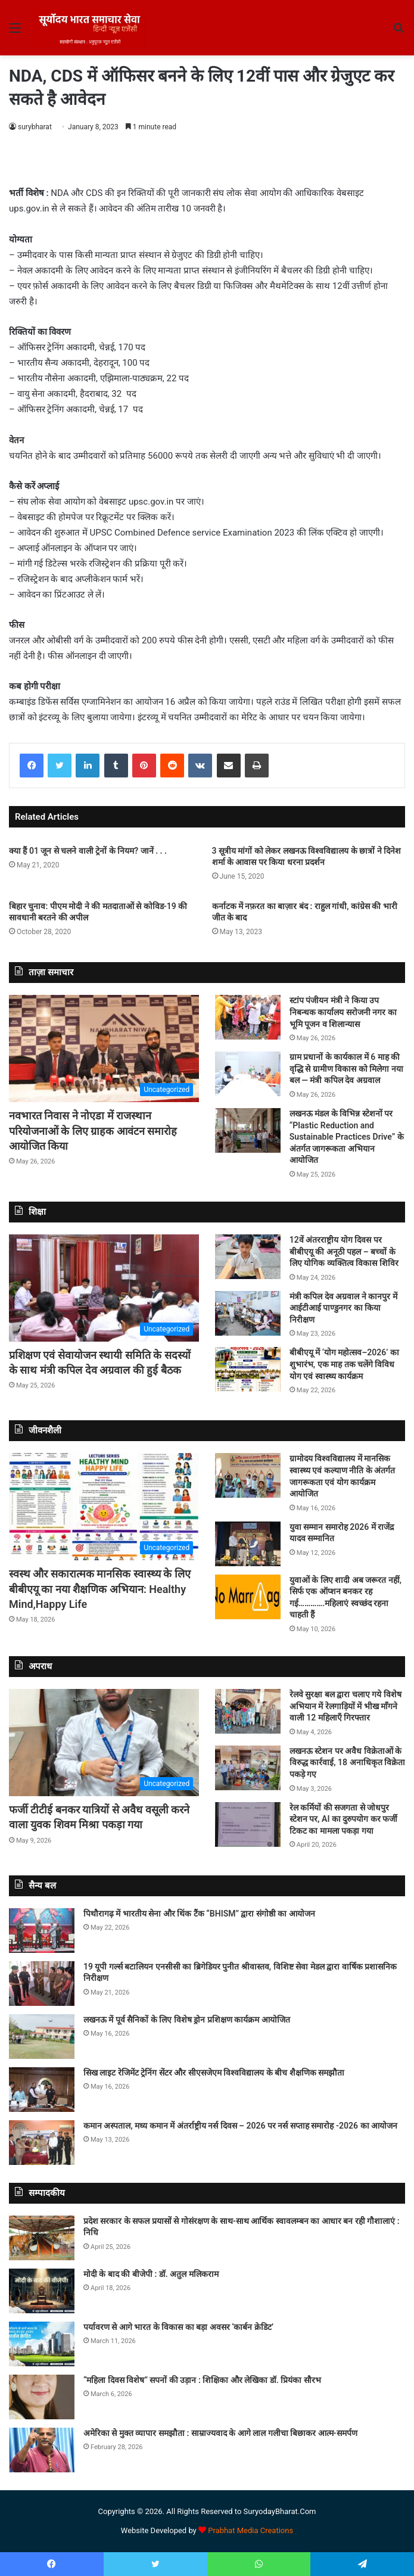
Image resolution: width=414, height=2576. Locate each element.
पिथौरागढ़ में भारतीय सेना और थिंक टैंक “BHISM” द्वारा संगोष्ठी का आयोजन (199, 1913)
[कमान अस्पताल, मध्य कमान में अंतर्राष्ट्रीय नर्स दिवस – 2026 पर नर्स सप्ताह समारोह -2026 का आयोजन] (41, 2142)
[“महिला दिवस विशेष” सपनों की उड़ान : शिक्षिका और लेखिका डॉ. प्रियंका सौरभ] (41, 2397)
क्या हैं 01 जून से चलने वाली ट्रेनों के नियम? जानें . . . (88, 850)
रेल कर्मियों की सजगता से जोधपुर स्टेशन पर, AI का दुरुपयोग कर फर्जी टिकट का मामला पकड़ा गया (344, 1819)
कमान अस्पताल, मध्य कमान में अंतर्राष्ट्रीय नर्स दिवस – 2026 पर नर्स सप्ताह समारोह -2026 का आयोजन (240, 2125)
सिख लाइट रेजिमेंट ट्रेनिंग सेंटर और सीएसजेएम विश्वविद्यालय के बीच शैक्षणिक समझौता (213, 2072)
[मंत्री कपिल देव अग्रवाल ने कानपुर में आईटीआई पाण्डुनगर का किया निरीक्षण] (248, 1313)
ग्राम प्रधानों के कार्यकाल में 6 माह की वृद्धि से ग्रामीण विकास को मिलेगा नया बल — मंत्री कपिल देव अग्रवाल (346, 1068)
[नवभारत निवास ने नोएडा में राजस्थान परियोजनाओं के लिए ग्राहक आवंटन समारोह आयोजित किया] (104, 1048)
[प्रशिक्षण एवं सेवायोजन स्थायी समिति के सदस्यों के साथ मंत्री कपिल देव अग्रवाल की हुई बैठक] (104, 1288)
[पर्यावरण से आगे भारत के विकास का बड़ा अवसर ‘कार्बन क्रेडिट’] (41, 2344)
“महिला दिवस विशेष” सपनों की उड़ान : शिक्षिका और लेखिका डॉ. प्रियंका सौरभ (202, 2380)
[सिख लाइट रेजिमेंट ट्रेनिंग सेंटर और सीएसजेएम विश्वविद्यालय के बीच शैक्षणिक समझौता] (41, 2089)
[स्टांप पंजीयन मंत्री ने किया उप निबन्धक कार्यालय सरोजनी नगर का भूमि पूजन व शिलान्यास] (248, 1017)
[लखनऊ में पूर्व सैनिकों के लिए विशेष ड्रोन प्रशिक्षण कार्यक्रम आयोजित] (41, 2036)
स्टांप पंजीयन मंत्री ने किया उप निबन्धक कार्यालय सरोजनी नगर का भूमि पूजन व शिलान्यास (343, 1011)
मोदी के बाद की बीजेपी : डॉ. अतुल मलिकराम (151, 2274)
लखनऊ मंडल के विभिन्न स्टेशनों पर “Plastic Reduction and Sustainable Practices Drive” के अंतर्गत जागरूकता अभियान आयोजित (347, 1137)
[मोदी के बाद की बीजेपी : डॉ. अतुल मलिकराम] (41, 2291)
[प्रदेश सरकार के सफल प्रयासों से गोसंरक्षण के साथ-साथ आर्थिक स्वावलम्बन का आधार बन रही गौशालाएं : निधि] (41, 2238)
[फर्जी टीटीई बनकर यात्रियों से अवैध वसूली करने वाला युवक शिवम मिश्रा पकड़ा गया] (104, 1742)
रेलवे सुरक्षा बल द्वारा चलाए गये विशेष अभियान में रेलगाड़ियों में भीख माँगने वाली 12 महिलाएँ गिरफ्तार (345, 1706)
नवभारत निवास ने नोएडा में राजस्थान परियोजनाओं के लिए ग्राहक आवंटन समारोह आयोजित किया (93, 1130)
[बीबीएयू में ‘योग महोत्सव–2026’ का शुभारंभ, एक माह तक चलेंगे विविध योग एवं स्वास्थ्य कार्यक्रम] (248, 1369)
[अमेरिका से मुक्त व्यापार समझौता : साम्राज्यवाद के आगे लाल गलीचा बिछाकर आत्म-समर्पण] (41, 2450)
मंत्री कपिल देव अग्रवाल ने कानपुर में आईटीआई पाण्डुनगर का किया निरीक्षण (343, 1308)
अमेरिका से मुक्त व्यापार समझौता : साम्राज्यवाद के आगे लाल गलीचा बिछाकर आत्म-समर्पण (220, 2433)
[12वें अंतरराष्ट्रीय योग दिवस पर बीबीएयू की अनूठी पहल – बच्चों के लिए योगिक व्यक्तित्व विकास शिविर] (248, 1256)
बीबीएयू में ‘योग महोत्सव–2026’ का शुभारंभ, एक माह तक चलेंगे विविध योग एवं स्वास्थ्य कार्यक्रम (344, 1364)
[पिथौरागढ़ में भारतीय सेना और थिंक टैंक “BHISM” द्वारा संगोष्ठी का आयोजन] (41, 1930)
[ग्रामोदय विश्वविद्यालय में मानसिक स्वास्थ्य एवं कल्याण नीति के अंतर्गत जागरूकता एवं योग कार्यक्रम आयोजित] (248, 1475)
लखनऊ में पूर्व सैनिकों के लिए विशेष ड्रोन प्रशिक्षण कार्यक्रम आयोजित (186, 2019)
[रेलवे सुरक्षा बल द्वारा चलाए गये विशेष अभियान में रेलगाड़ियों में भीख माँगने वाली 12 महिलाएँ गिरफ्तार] (248, 1711)
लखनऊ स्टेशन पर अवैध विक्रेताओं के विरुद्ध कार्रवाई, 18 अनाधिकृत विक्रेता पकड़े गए (347, 1762)
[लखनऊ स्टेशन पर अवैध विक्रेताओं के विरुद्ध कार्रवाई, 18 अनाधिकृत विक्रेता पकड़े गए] (248, 1768)
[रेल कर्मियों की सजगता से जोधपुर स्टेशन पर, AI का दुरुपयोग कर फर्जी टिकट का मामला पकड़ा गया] (248, 1824)
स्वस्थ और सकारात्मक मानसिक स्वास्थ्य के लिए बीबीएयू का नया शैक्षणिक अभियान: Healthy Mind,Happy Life (100, 1588)
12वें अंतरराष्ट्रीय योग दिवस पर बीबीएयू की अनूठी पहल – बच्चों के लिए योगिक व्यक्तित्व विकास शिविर (344, 1251)
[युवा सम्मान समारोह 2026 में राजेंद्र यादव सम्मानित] (248, 1544)
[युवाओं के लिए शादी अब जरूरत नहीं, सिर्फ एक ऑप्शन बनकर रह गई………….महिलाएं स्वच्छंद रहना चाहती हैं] (248, 1597)
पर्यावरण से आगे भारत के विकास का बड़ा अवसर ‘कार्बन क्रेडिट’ (178, 2327)
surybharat (35, 127)
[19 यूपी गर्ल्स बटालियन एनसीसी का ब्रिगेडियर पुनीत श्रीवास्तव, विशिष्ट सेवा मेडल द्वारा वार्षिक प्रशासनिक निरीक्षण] (41, 1983)
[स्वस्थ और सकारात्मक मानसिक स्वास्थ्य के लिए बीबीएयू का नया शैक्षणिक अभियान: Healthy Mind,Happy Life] (104, 1506)
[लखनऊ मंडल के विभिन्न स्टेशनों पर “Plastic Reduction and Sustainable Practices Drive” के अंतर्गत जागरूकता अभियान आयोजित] (248, 1130)
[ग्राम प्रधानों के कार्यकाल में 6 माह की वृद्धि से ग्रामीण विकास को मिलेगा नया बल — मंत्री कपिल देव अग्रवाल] (248, 1073)
